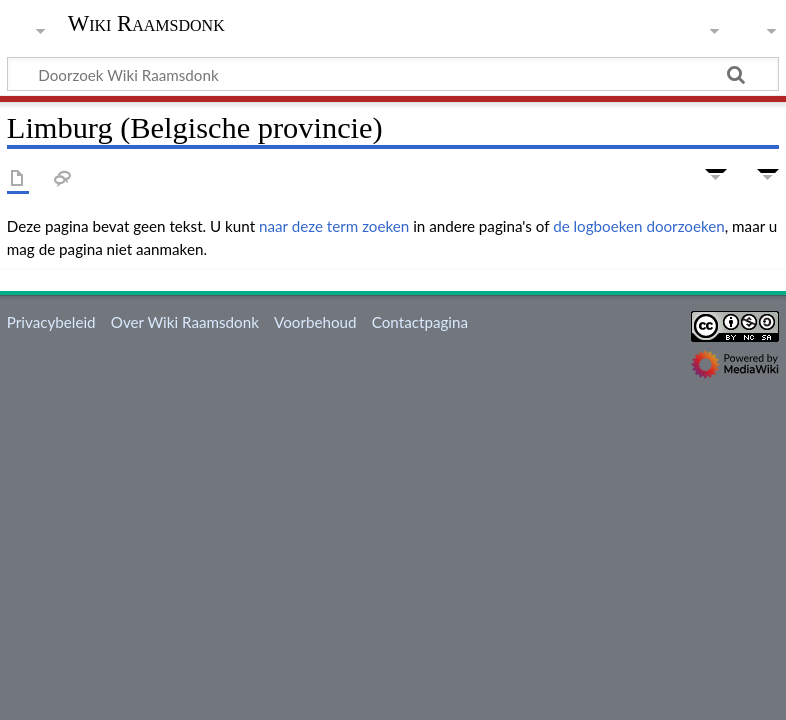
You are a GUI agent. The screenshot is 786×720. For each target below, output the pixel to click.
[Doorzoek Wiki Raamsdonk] (393, 74)
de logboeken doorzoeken (639, 226)
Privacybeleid (51, 322)
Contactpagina (420, 322)
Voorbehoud (315, 322)
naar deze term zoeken (334, 226)
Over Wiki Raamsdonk (185, 322)
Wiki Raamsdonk (146, 24)
